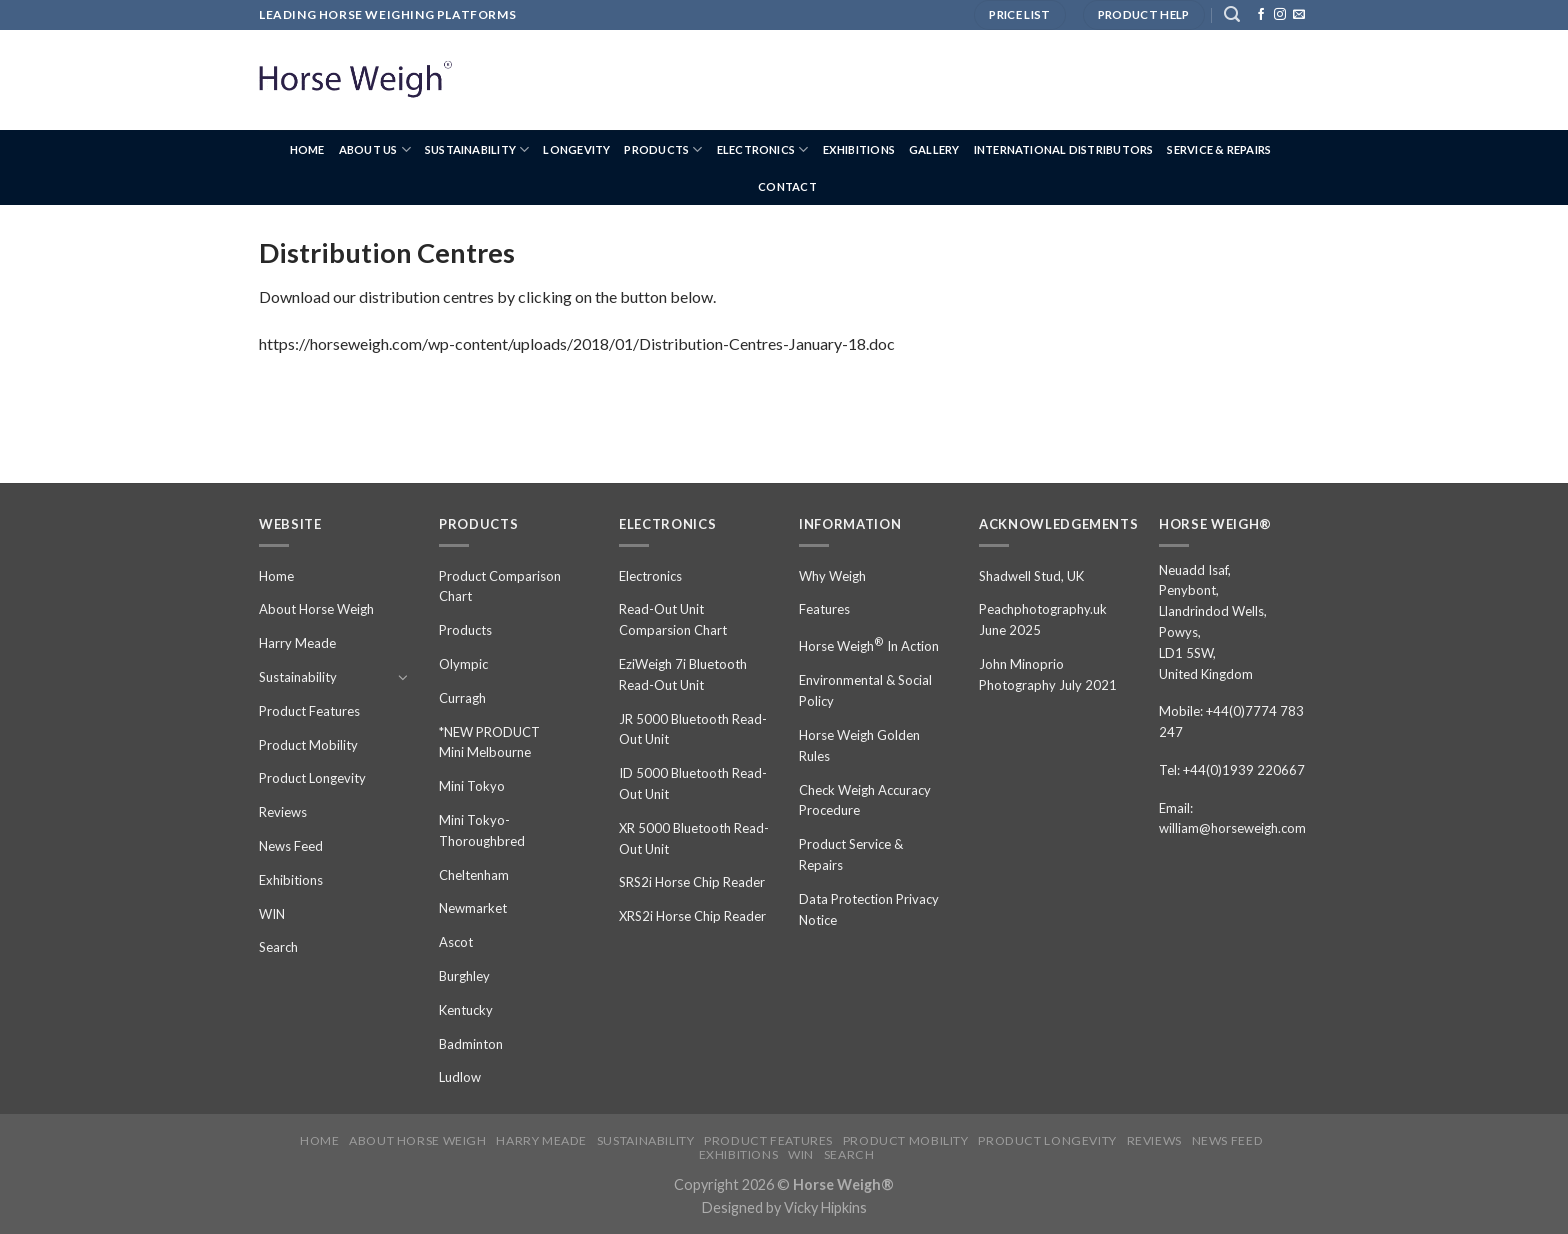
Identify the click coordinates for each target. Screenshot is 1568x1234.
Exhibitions (859, 149)
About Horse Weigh (316, 609)
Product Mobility (308, 745)
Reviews (283, 812)
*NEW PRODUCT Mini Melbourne (489, 742)
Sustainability (477, 149)
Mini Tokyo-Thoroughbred (482, 830)
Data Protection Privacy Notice (869, 909)
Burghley (464, 976)
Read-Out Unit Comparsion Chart (673, 619)
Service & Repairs (1219, 149)
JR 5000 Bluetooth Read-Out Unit (693, 729)
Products (663, 149)
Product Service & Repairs (851, 854)
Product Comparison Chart (500, 586)
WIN (272, 914)
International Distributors (1064, 149)
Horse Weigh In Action (869, 644)
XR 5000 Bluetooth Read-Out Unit (694, 838)
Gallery (934, 149)
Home (307, 149)
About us (375, 149)
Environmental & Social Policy (865, 690)
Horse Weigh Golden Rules (859, 745)
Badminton (471, 1044)
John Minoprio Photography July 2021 (1048, 674)
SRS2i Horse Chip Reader (692, 882)
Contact (787, 186)
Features (824, 609)
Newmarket (473, 908)
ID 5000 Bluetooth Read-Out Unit (693, 783)
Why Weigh (832, 576)
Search (278, 947)
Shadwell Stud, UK (1031, 576)
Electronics (763, 149)
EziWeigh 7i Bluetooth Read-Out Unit (683, 674)
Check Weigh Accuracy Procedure (865, 800)
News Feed (291, 846)
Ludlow (460, 1077)
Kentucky (466, 1010)
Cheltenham (474, 875)
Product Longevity (312, 778)
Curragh (462, 698)
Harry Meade (297, 643)
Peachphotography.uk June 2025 (1043, 619)
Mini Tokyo (472, 786)
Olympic (463, 664)
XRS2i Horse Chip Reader (692, 916)
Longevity (576, 149)
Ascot (456, 942)
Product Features (309, 711)
